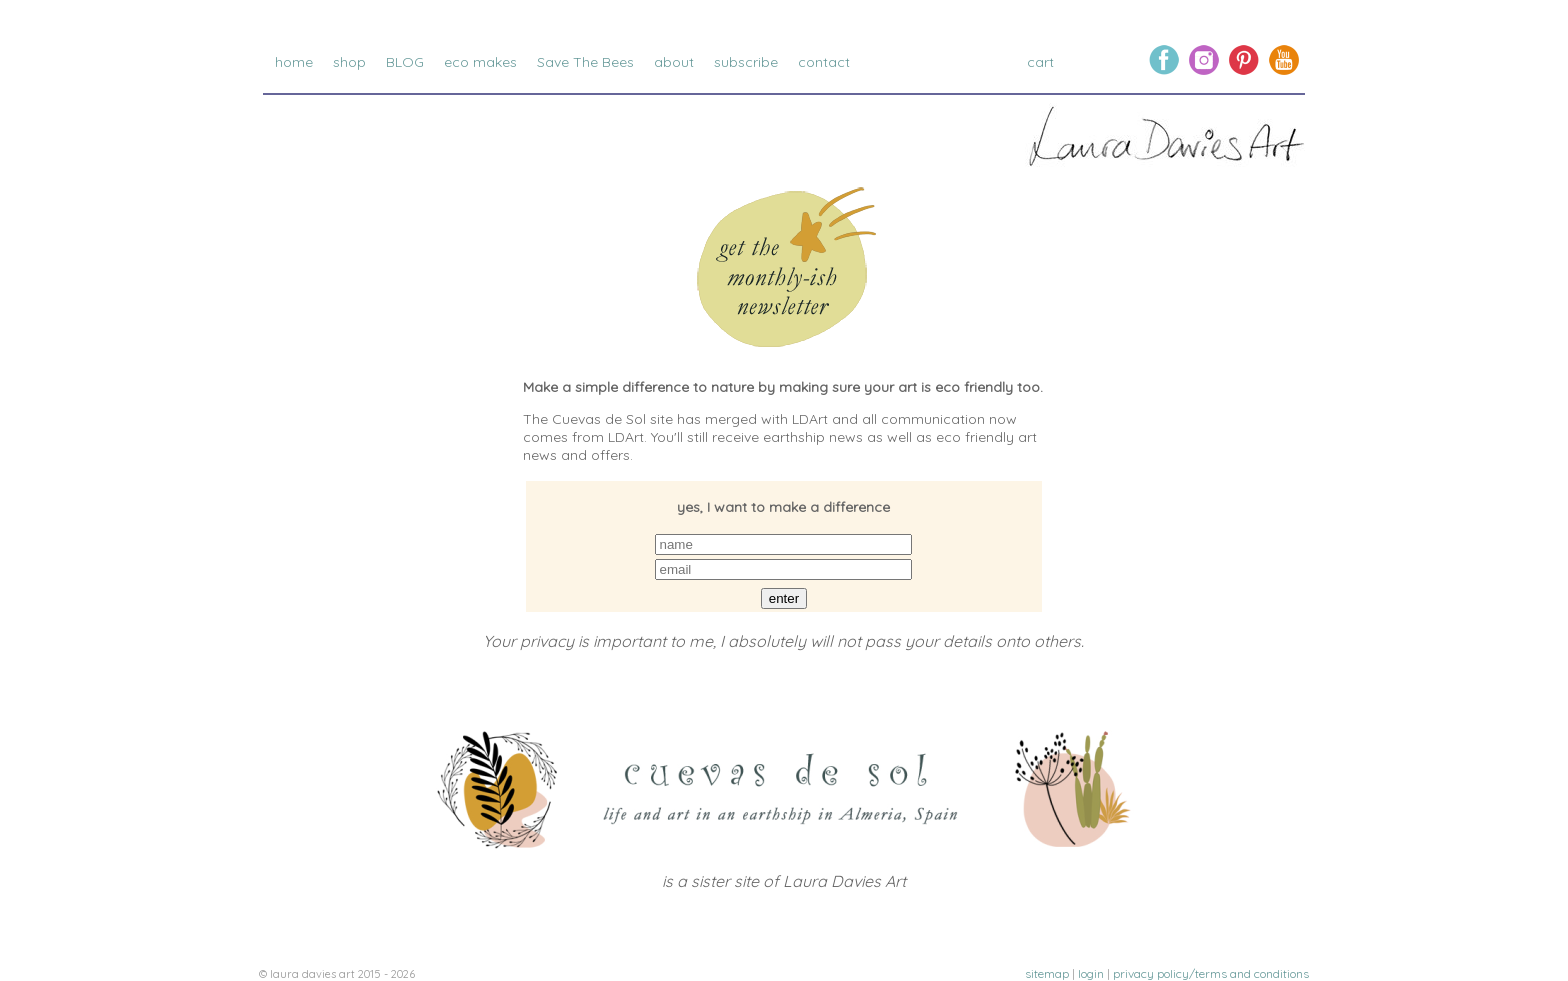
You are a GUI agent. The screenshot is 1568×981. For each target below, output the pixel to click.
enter (784, 598)
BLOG (405, 62)
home (294, 62)
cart (1042, 62)
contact (824, 62)
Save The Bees (585, 62)
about (674, 62)
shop (349, 62)
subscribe (746, 62)
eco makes (480, 62)
